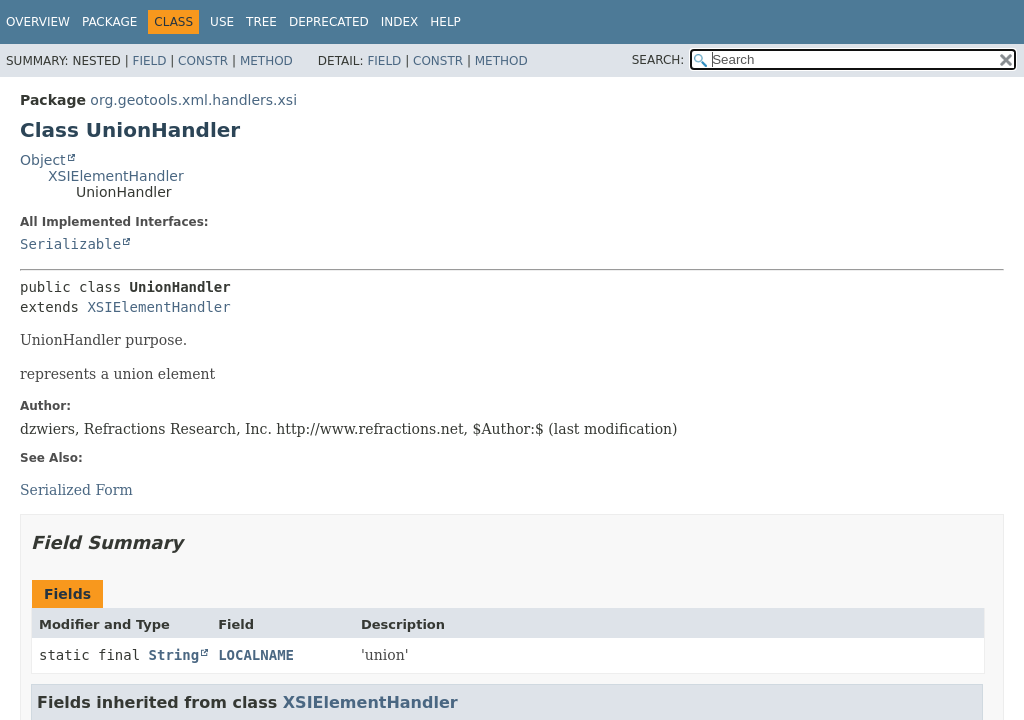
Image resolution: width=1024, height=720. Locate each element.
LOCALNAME (256, 655)
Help (445, 22)
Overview (38, 22)
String (174, 655)
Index (400, 22)
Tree (261, 22)
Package (109, 22)
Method (266, 61)
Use (222, 22)
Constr (203, 61)
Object (43, 160)
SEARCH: (658, 60)
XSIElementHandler (116, 176)
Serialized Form (76, 490)
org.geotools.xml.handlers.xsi (193, 100)
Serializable (70, 244)
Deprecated (329, 22)
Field (149, 61)
